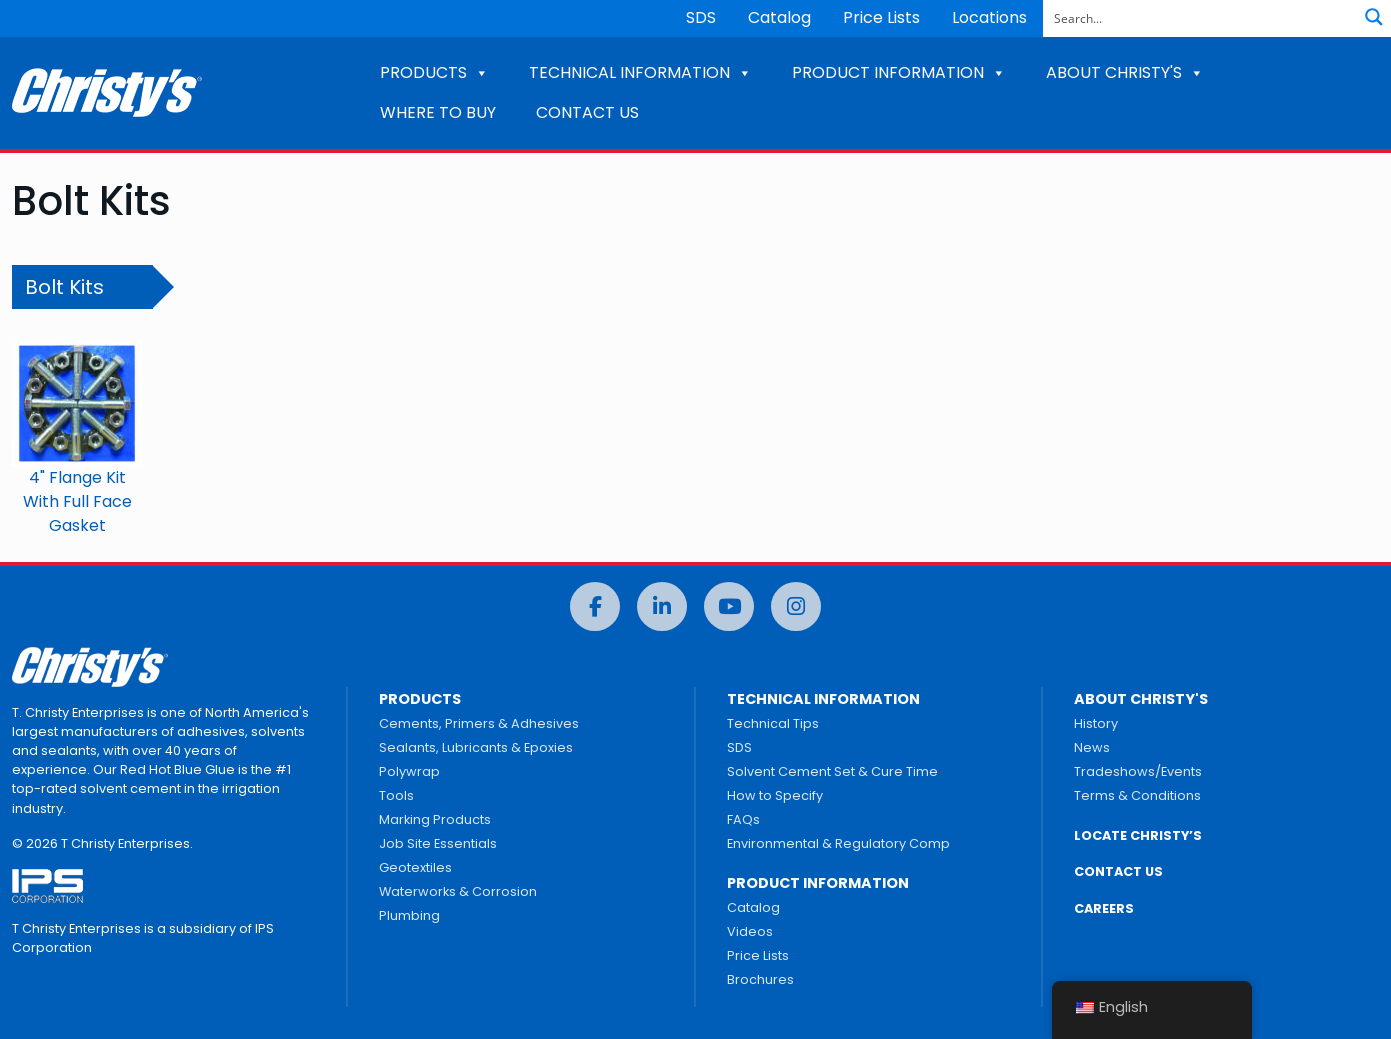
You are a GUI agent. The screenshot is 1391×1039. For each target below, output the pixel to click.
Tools (396, 795)
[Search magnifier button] (1374, 17)
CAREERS (1104, 908)
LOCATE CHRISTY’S (1138, 835)
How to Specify (775, 795)
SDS (701, 17)
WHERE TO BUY (438, 112)
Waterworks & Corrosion (458, 891)
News (1092, 747)
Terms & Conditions (1137, 795)
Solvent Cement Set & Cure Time (832, 771)
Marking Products (435, 819)
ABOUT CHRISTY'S (1125, 72)
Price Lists (881, 17)
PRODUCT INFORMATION (899, 72)
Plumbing (409, 915)
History (1096, 723)
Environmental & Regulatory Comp (838, 843)
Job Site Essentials (438, 843)
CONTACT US (587, 112)
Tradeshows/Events (1138, 771)
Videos (750, 931)
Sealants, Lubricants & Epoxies (476, 747)
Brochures (760, 979)
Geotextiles (415, 867)
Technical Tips (773, 723)
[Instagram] (796, 606)
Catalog (779, 17)
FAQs (743, 819)
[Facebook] (595, 606)
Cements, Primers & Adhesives (479, 723)
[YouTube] (729, 606)
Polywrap (409, 771)
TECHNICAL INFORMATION (640, 72)
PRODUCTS (434, 72)
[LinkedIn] (662, 606)
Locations (989, 17)
